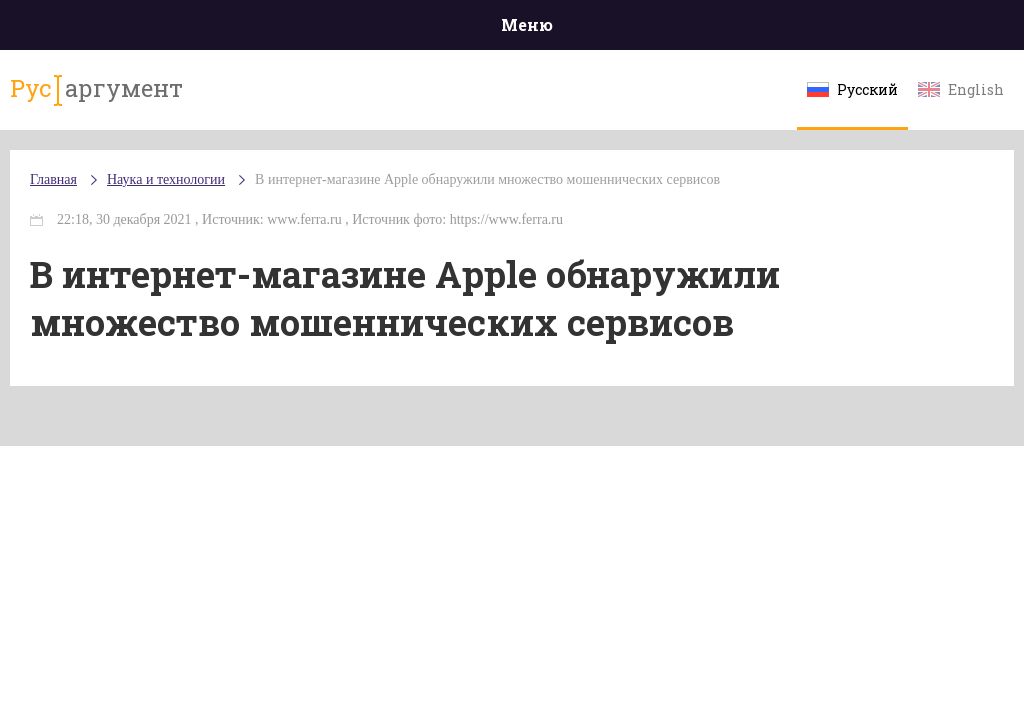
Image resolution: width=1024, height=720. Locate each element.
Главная (53, 179)
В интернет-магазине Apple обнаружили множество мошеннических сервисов (487, 179)
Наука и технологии (166, 179)
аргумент (96, 89)
